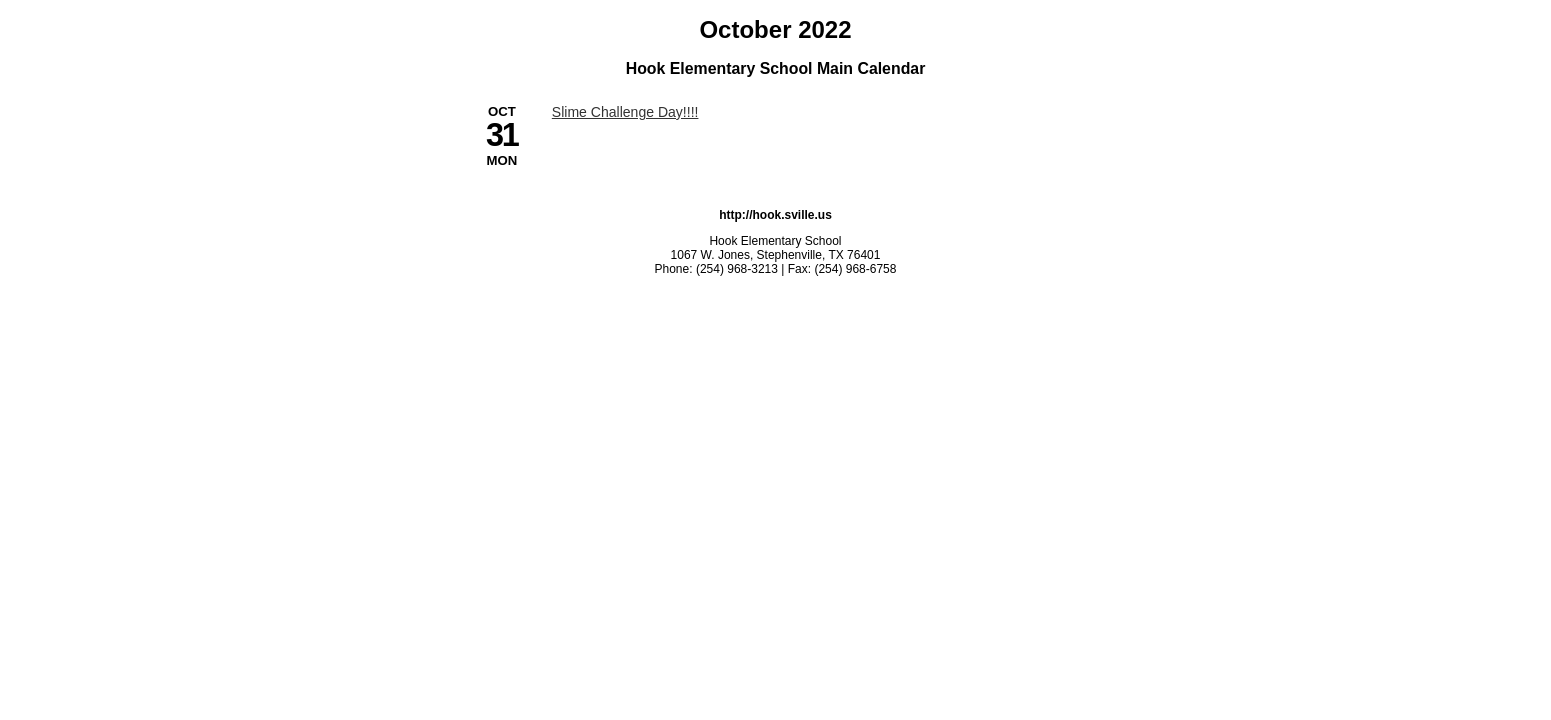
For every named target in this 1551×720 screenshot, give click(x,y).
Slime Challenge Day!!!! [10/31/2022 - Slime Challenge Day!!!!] (625, 112)
